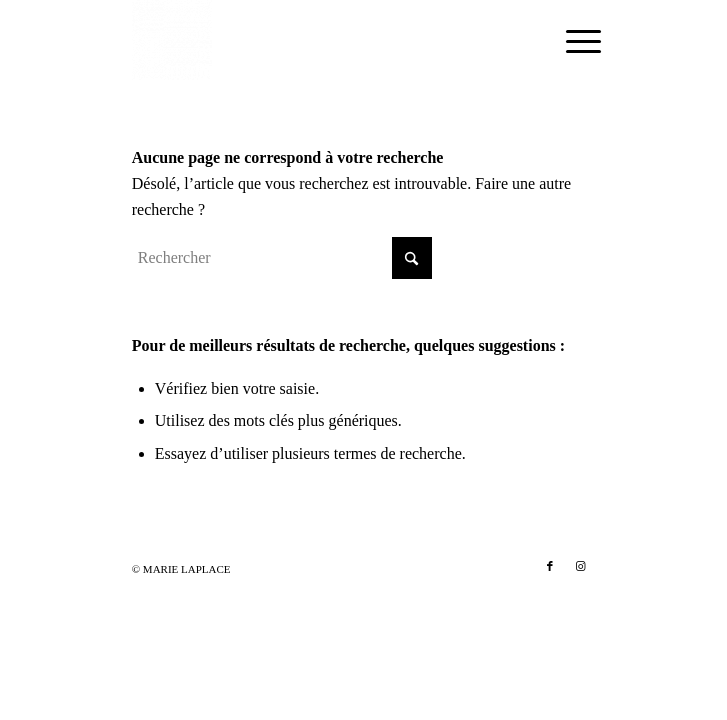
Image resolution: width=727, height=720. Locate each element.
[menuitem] (568, 42)
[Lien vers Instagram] (580, 566)
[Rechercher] (282, 258)
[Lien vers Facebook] (550, 566)
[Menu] (568, 42)
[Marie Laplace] (317, 40)
